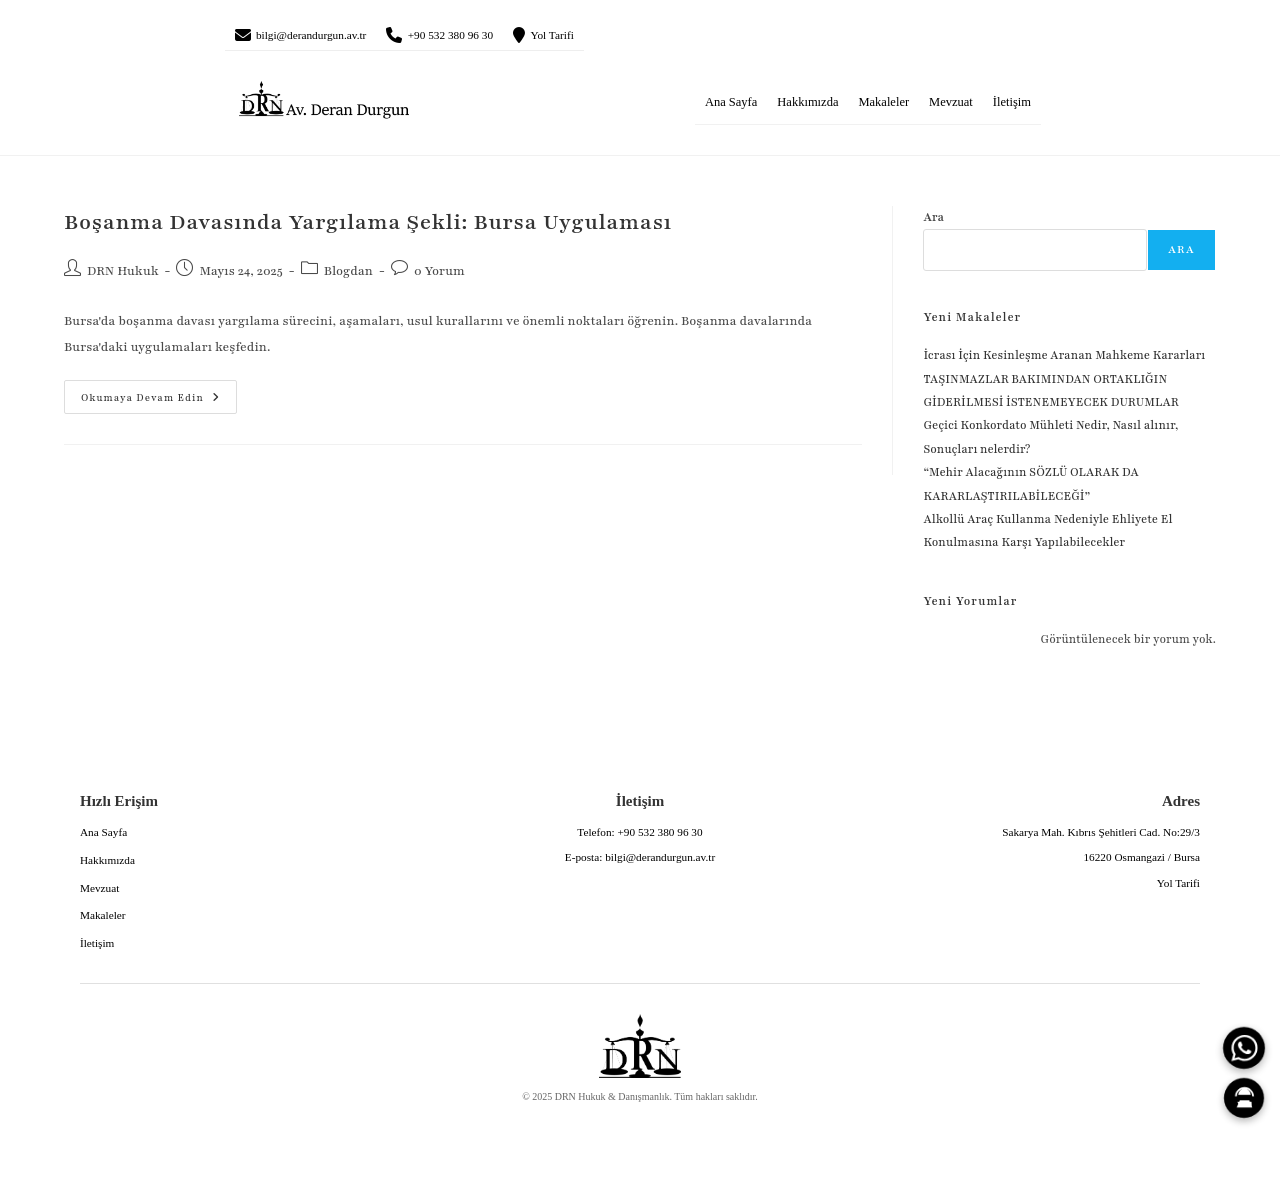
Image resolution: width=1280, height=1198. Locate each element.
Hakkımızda (807, 109)
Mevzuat (951, 109)
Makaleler (883, 109)
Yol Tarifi (632, 38)
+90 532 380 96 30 (505, 38)
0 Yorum (439, 278)
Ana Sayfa (731, 109)
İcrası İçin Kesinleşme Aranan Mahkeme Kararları (1064, 362)
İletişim (1012, 109)
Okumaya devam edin (142, 398)
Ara (933, 224)
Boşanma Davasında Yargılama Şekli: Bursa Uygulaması (368, 229)
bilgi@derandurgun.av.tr (332, 38)
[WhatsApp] (1244, 1048)
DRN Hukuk (123, 278)
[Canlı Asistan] (1244, 1098)
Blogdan (348, 278)
